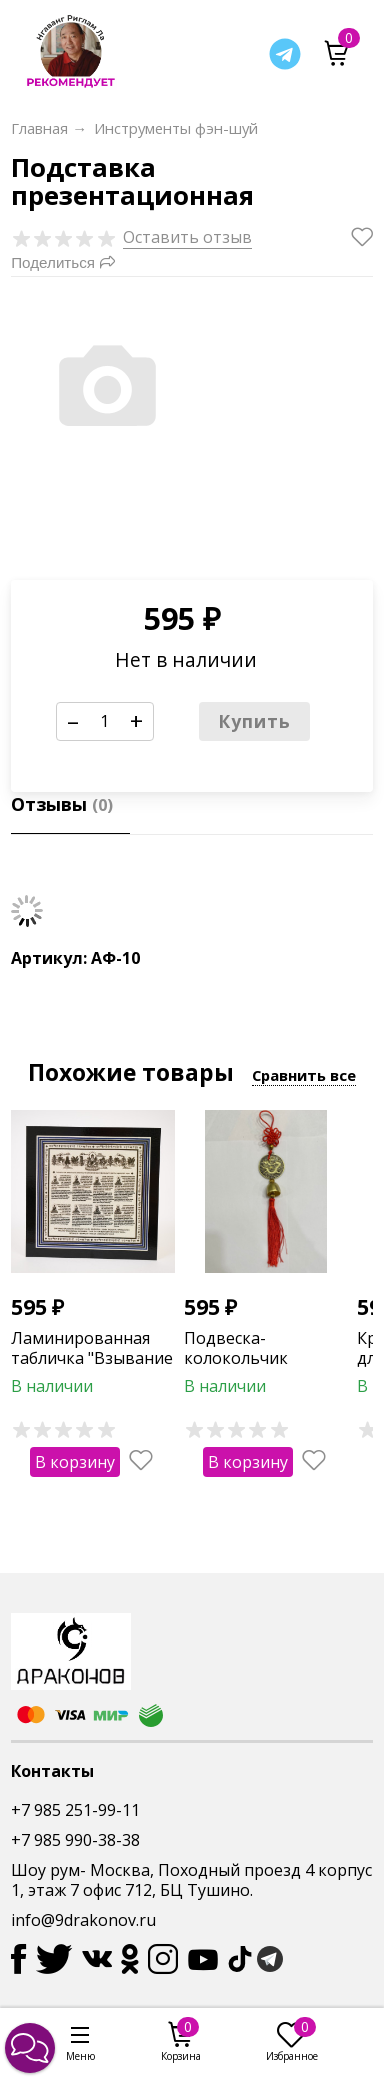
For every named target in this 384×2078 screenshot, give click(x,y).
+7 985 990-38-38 (75, 1840)
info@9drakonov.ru (83, 1920)
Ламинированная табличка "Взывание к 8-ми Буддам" (92, 1359)
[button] (30, 2048)
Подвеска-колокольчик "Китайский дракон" (263, 1359)
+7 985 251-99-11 (75, 1810)
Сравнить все (304, 1075)
